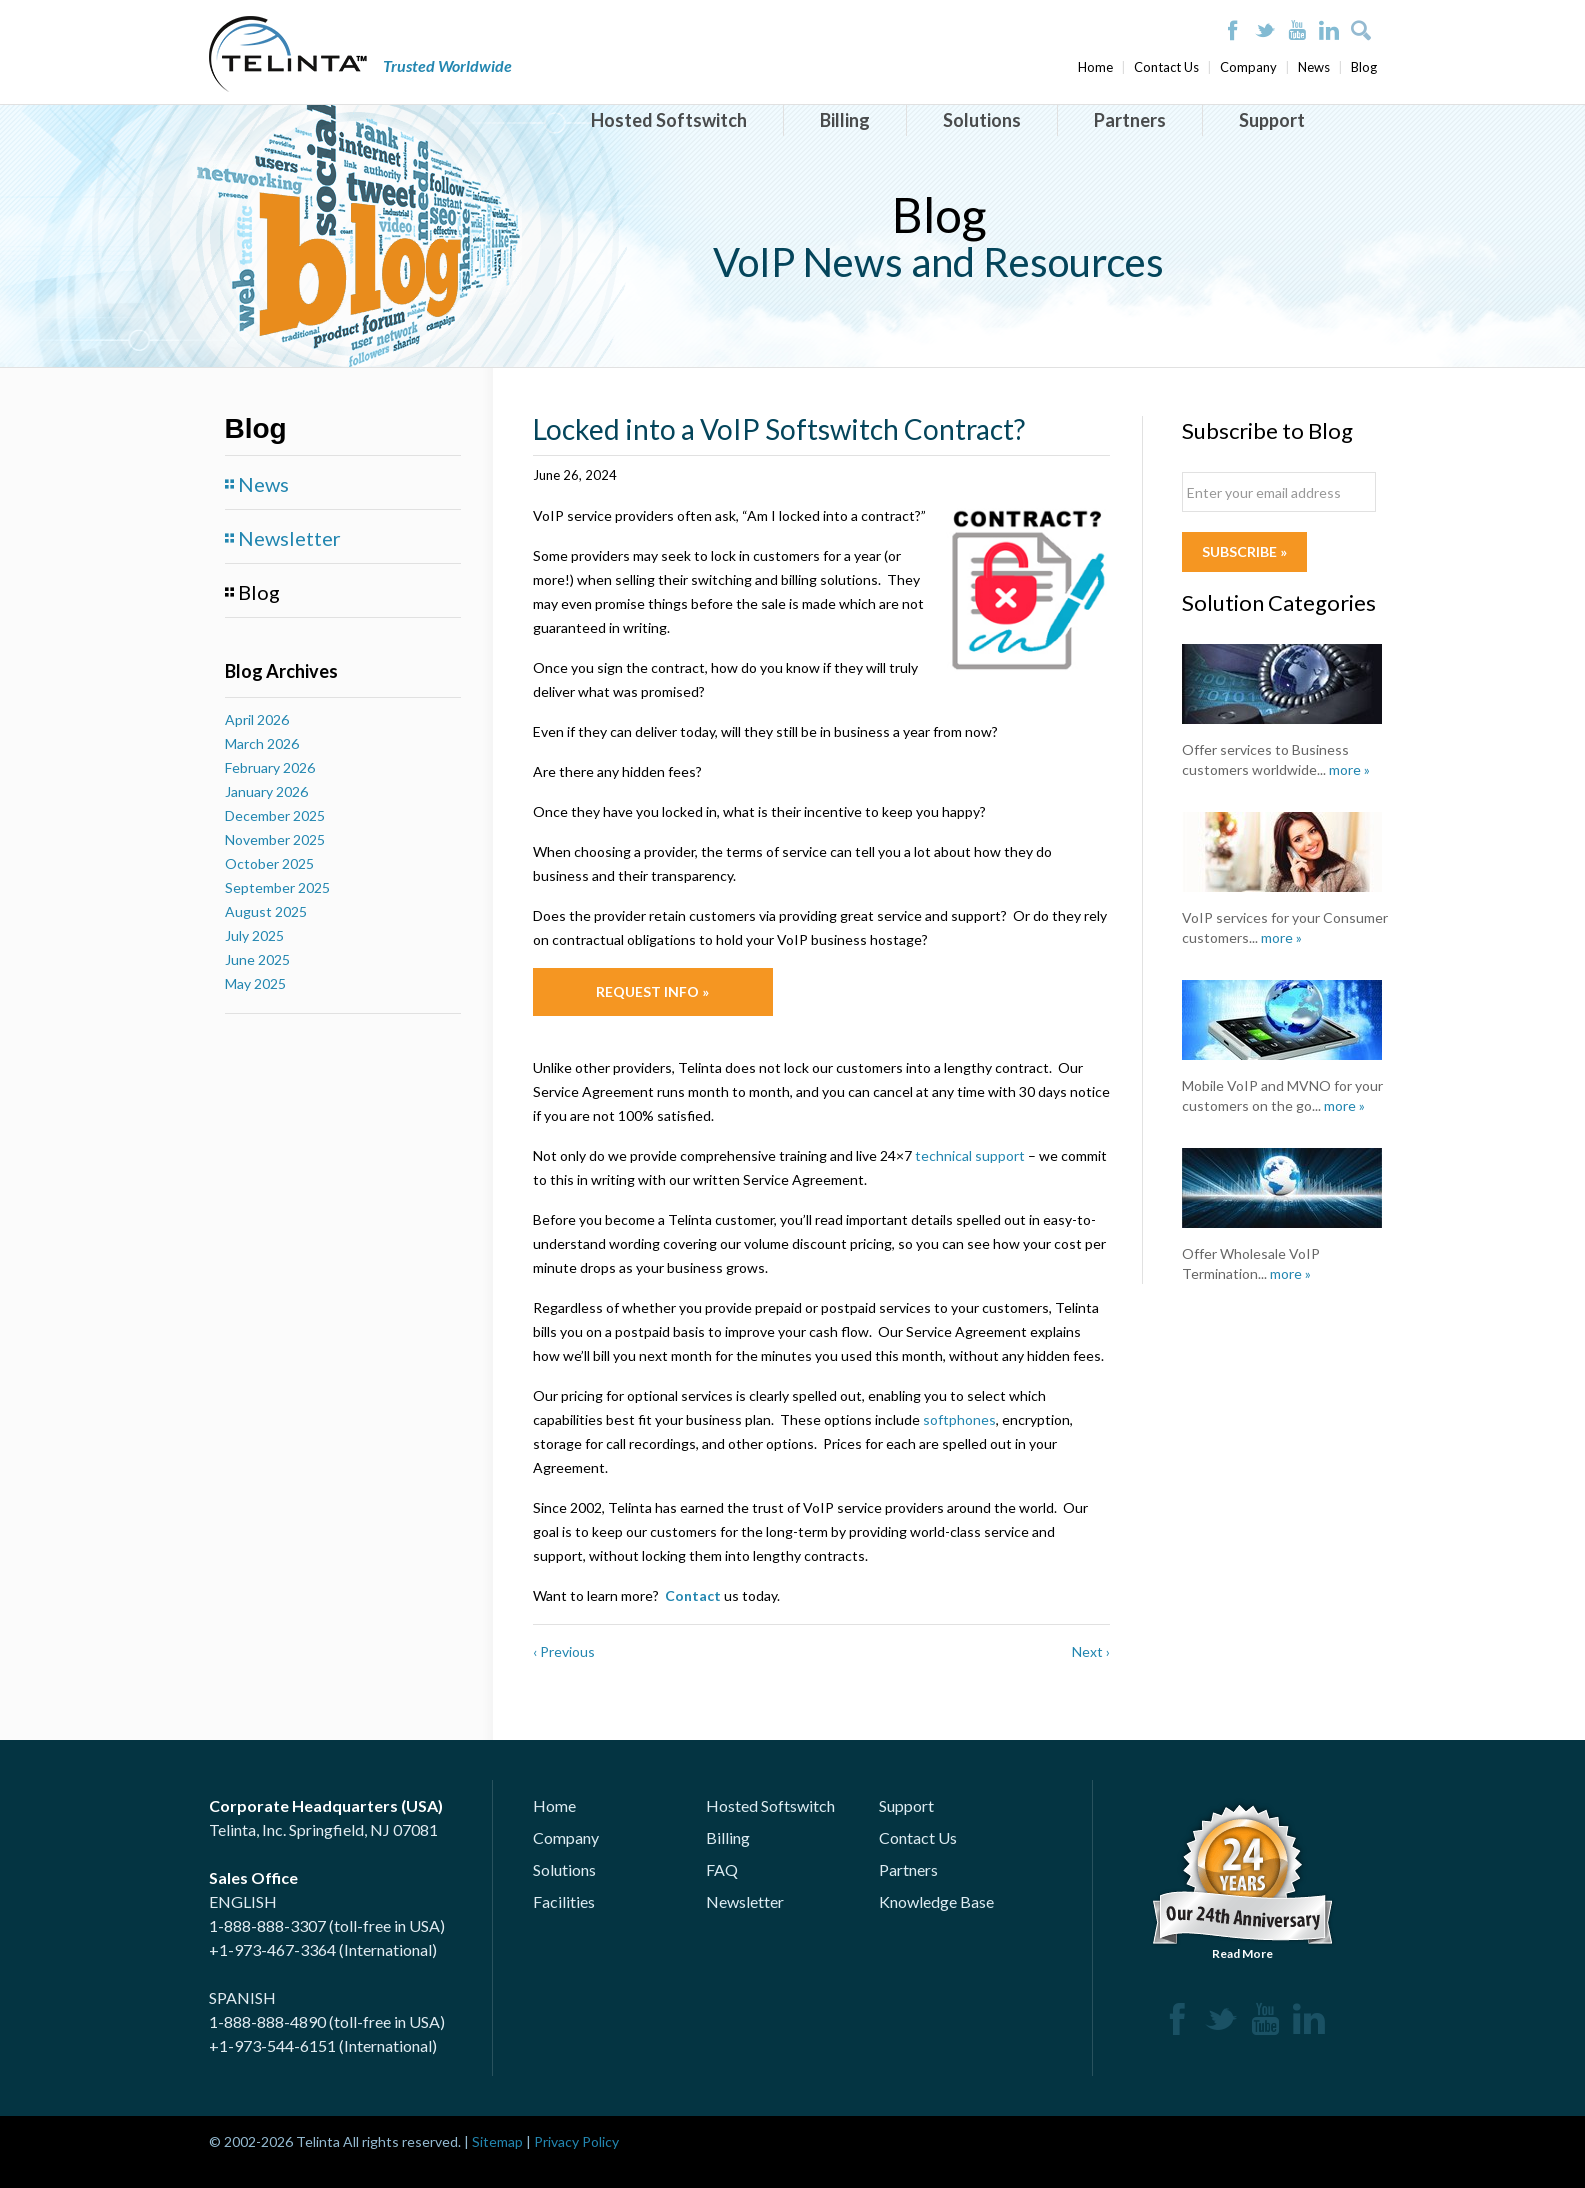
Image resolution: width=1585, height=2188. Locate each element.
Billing (845, 120)
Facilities (564, 1901)
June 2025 (257, 959)
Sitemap (497, 2141)
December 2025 (275, 815)
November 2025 (275, 839)
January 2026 (266, 791)
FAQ (722, 1869)
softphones (959, 1419)
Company (1248, 67)
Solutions (982, 120)
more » (1349, 769)
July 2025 (254, 935)
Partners (1130, 120)
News (1314, 67)
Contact (693, 1595)
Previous (564, 1651)
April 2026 (257, 719)
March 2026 (262, 743)
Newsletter (289, 538)
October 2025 (269, 863)
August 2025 (266, 911)
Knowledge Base (936, 1901)
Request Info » (652, 991)
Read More (1243, 1879)
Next (1091, 1651)
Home (1095, 67)
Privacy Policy (576, 2141)
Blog (1364, 67)
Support (1272, 120)
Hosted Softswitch (669, 120)
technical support (970, 1155)
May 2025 (255, 983)
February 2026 (270, 767)
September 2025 (277, 887)
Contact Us (1166, 67)
